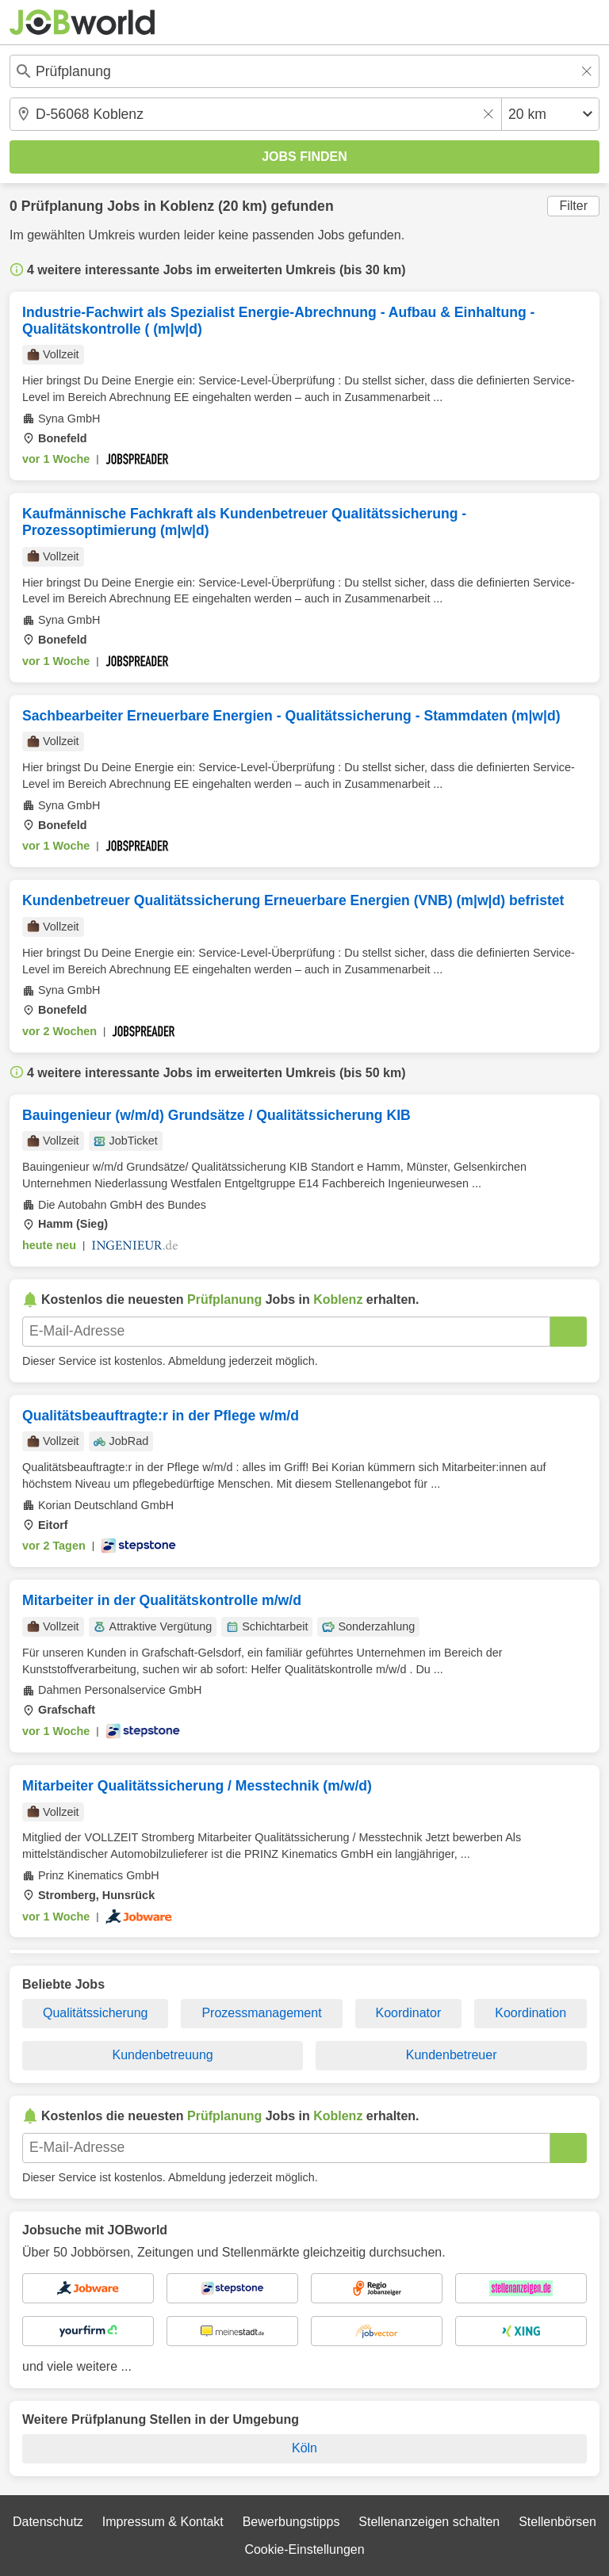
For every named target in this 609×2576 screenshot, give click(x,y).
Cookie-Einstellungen (304, 2549)
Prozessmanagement (261, 2013)
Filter (573, 205)
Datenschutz (48, 2521)
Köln (304, 2448)
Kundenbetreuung (163, 2055)
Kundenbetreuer (451, 2055)
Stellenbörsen (557, 2521)
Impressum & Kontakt (163, 2521)
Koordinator (409, 2013)
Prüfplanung (62, 206)
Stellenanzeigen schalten (429, 2521)
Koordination (530, 2013)
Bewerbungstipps (291, 2521)
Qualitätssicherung (95, 2013)
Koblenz (187, 206)
